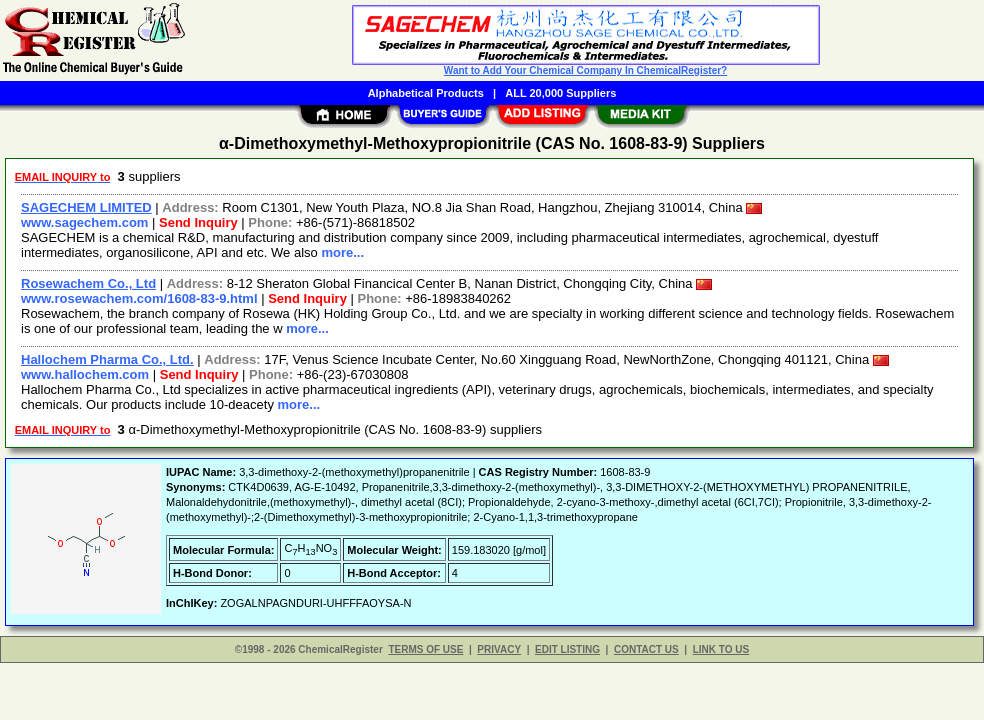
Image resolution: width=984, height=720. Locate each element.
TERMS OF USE (425, 649)
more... (342, 252)
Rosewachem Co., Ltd (88, 283)
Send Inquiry (198, 222)
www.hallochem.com (85, 374)
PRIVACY (499, 649)
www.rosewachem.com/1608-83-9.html (139, 298)
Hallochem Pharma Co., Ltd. (107, 359)
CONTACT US (646, 649)
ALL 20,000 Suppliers (560, 93)
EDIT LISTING (567, 649)
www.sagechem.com (84, 222)
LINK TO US (721, 649)
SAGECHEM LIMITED (86, 207)
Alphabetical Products (426, 93)
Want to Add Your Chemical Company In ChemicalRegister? (585, 70)
